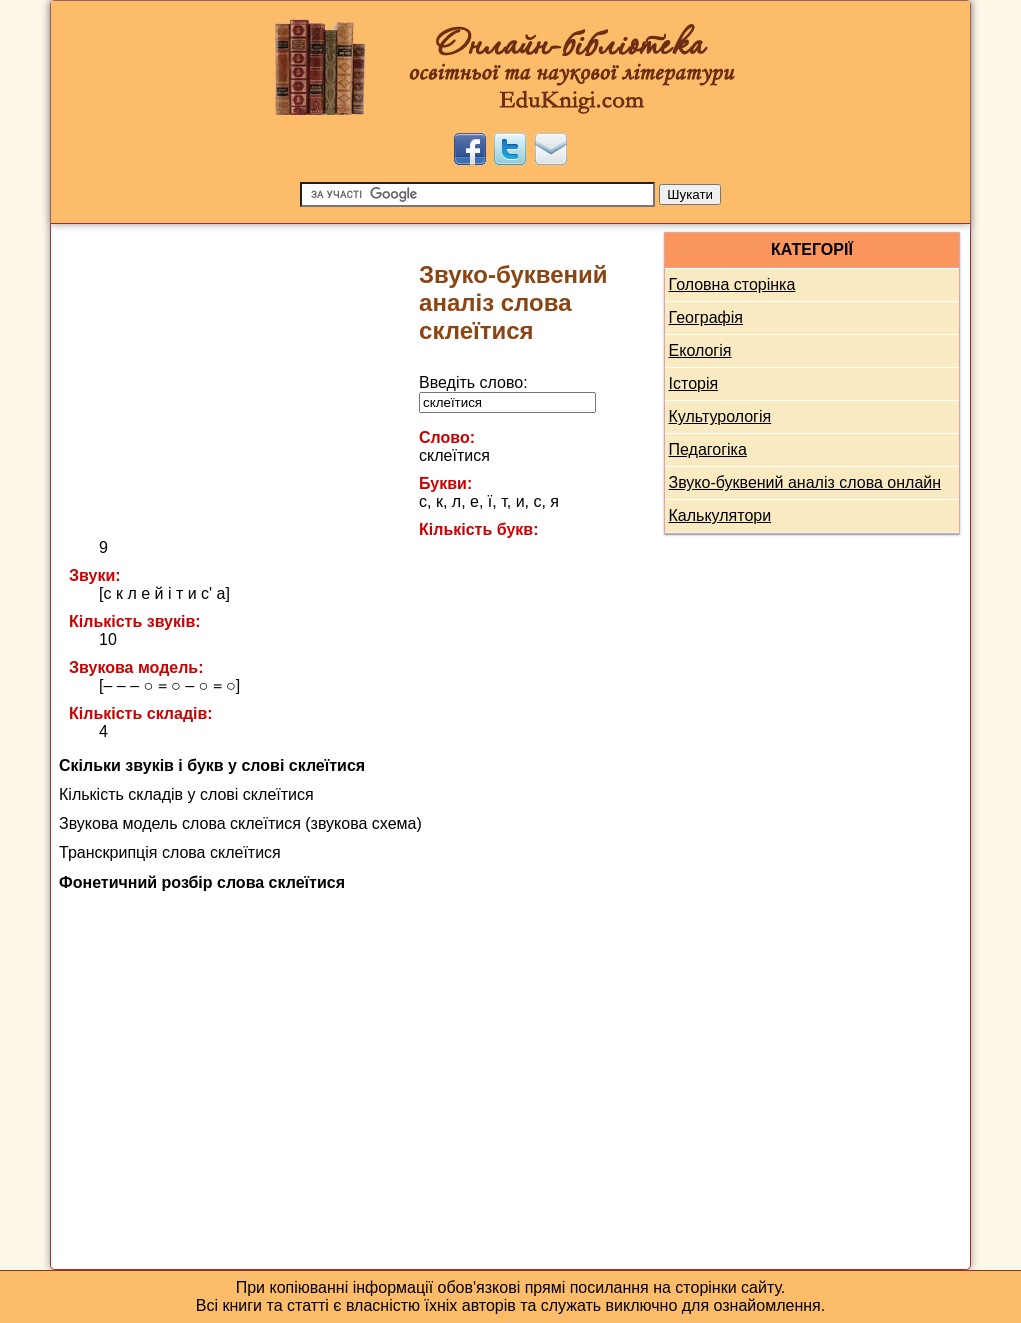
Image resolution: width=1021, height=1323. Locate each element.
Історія (694, 383)
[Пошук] (477, 194)
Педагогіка (708, 449)
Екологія (700, 350)
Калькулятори (720, 515)
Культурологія (720, 416)
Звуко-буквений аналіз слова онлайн (805, 482)
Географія (706, 317)
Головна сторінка (732, 284)
